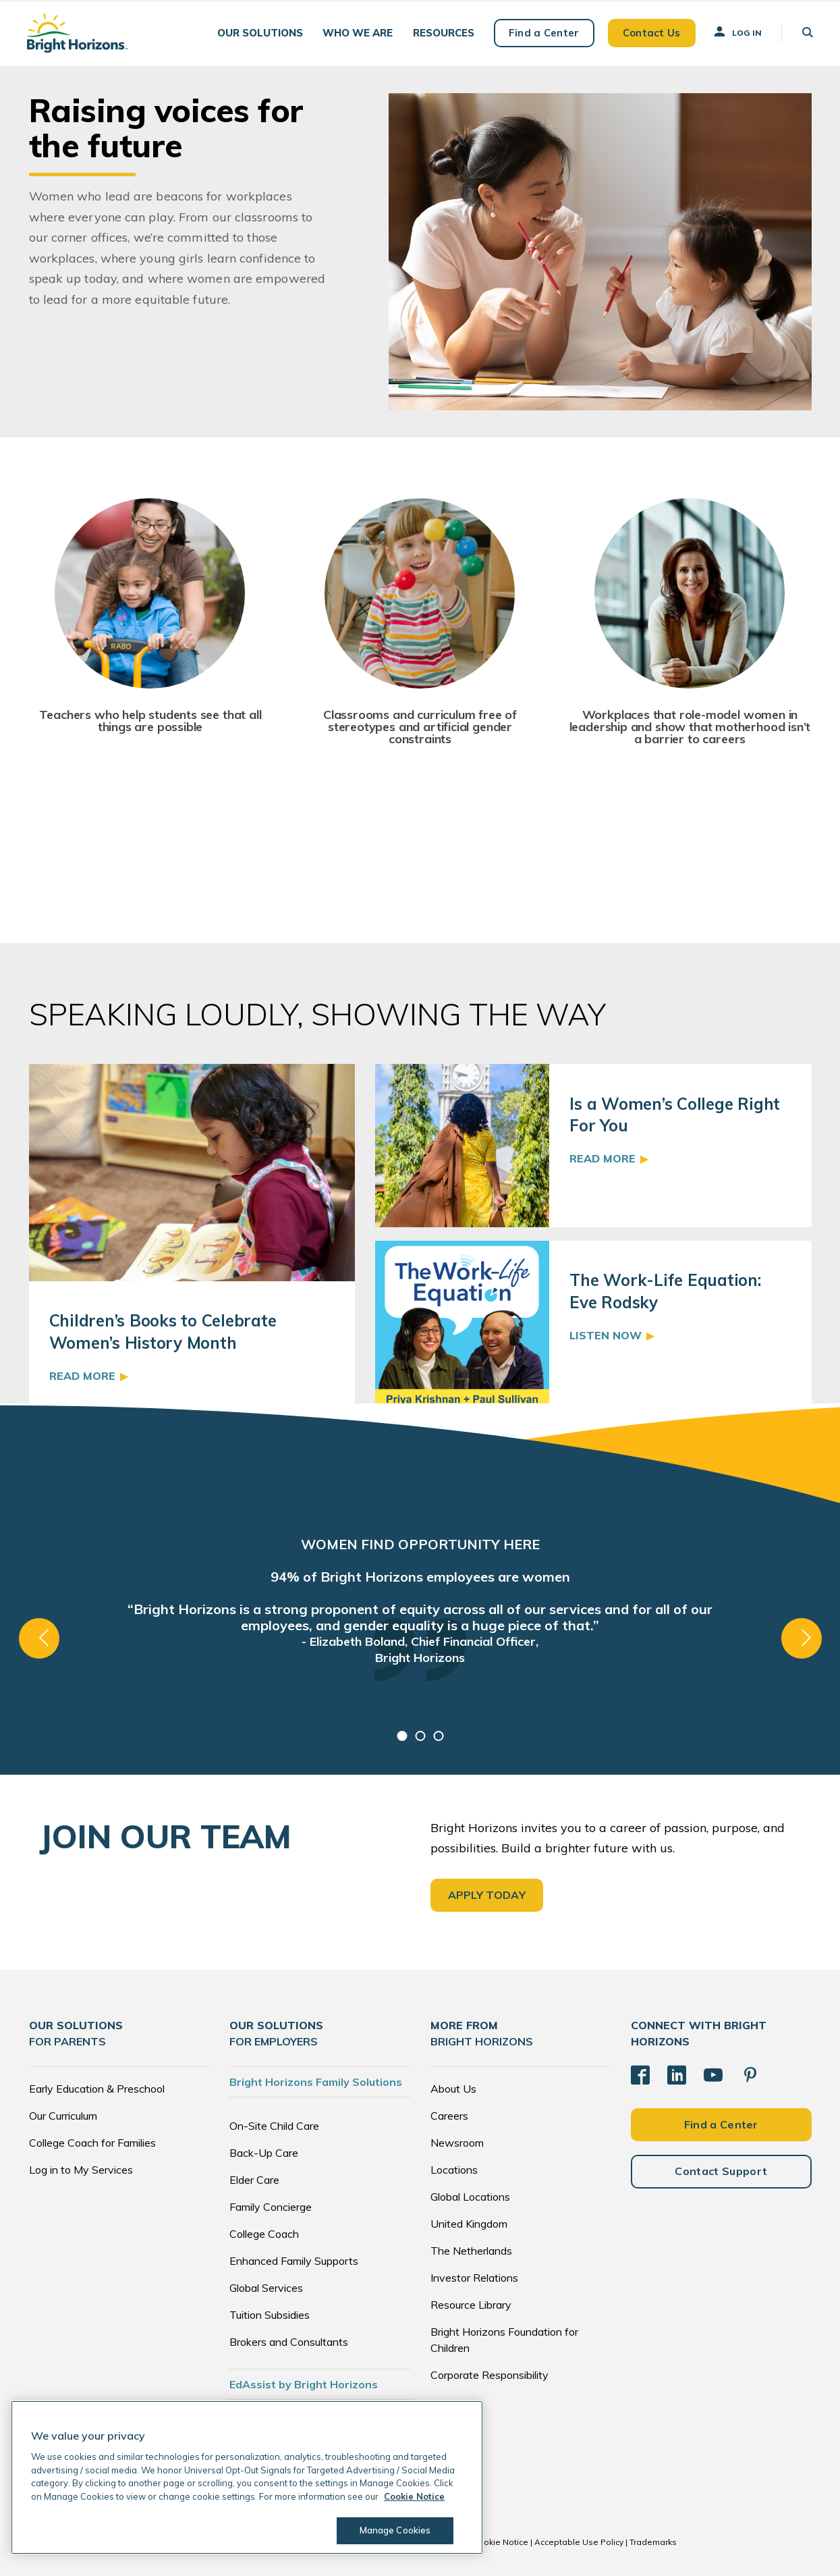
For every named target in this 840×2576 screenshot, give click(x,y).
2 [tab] (420, 1736)
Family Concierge (270, 2206)
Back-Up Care (263, 2152)
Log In (737, 31)
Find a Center (544, 32)
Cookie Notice (500, 2542)
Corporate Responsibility (489, 2375)
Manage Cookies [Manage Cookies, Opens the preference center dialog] (395, 2530)
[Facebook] (640, 2075)
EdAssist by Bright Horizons (303, 2384)
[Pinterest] (750, 2075)
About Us (453, 2088)
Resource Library (470, 2304)
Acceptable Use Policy (578, 2542)
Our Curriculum (63, 2115)
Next (801, 1638)
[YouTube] (713, 2075)
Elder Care (254, 2179)
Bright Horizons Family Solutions (315, 2082)
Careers (449, 2115)
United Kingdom (468, 2223)
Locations (454, 2169)
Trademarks (653, 2542)
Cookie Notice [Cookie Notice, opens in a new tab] (414, 2496)
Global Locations (470, 2196)
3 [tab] (438, 1736)
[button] (260, 33)
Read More (82, 1376)
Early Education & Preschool (97, 2088)
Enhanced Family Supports (293, 2261)
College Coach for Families (92, 2142)
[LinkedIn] (676, 2075)
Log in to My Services (81, 2169)
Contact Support (721, 2171)
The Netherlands (471, 2250)
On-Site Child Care (274, 2125)
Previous (39, 1638)
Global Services (266, 2288)
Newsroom (457, 2142)
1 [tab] (402, 1736)
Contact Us (652, 32)
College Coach (264, 2233)
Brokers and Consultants (288, 2342)
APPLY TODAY (487, 1895)
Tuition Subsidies (269, 2315)
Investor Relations (474, 2277)
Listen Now (605, 1335)
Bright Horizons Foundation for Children (504, 2340)
